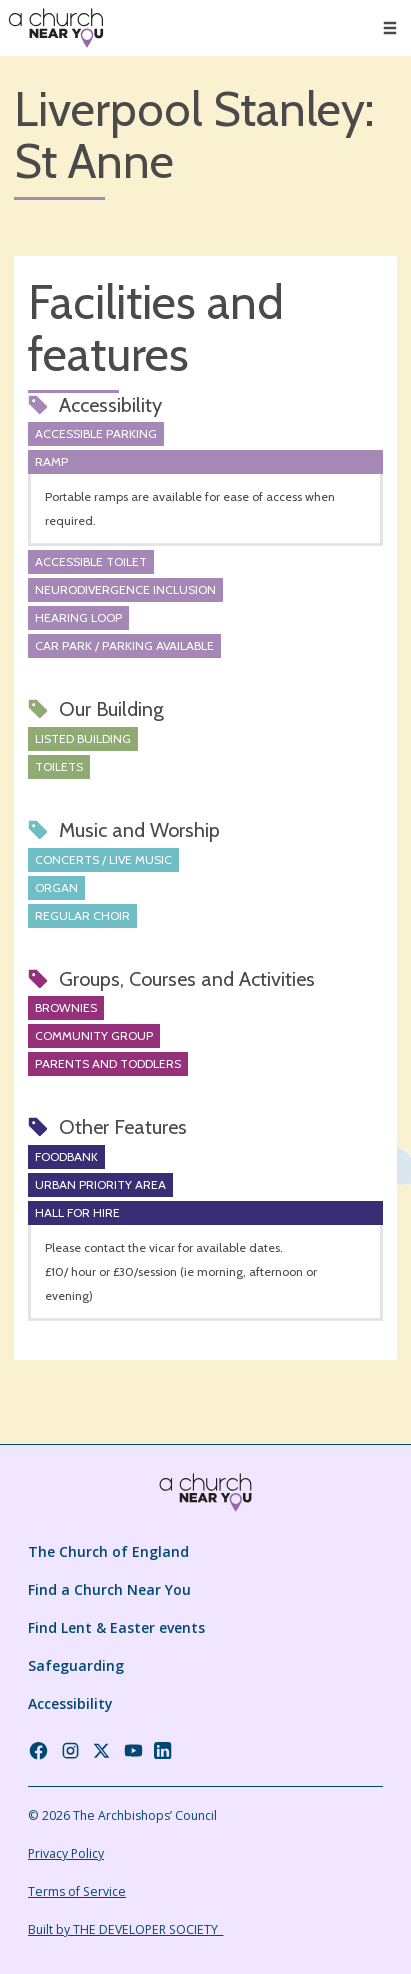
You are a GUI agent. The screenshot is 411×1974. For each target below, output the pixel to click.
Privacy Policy (66, 1853)
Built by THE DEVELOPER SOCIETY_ (125, 1929)
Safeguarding (76, 1665)
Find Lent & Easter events (116, 1627)
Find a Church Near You (109, 1589)
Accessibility (70, 1703)
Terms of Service (77, 1891)
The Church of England (108, 1551)
